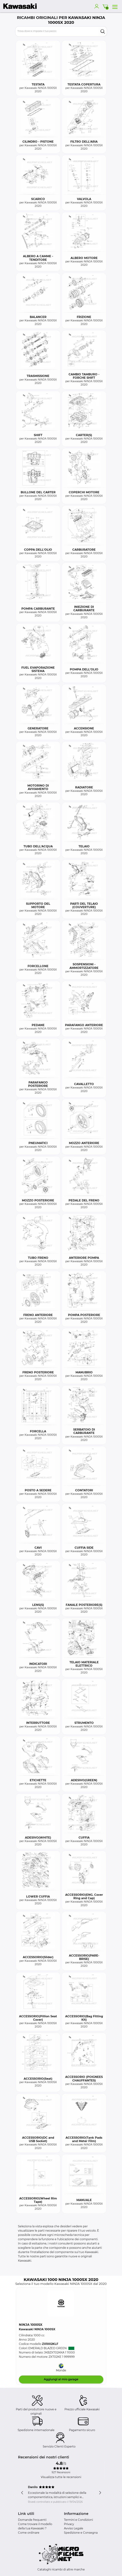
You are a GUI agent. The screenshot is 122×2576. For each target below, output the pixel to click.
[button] (61, 2303)
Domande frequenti (32, 2519)
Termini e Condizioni (78, 2519)
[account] (97, 6)
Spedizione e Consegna (81, 2532)
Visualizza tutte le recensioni (61, 2477)
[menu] (115, 6)
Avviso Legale (73, 2528)
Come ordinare (28, 2532)
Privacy (69, 2524)
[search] (102, 31)
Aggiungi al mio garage (61, 2379)
